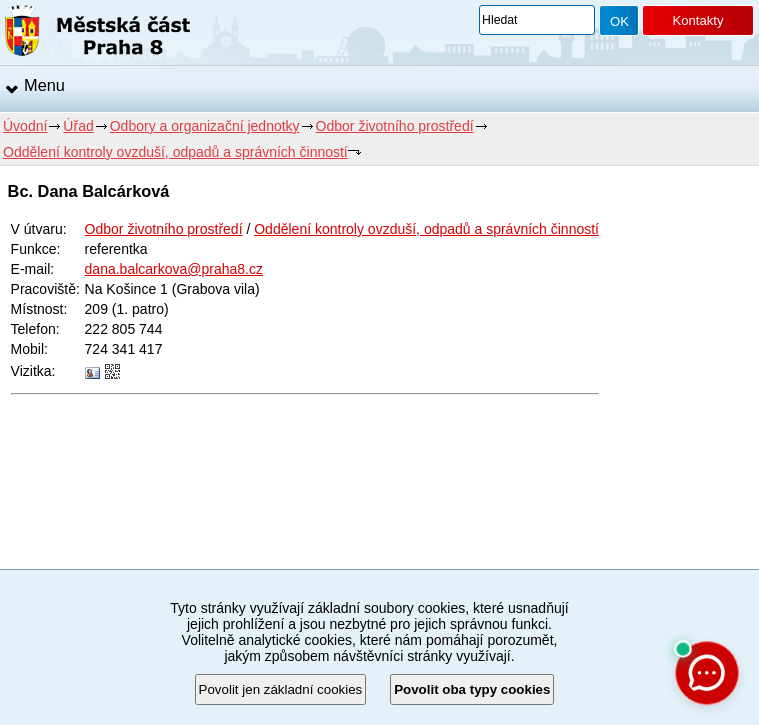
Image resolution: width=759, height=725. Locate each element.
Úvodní (25, 126)
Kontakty (697, 20)
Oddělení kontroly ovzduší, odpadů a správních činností (175, 152)
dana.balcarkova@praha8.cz (174, 269)
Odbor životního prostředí (395, 126)
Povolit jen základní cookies (281, 689)
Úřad (78, 126)
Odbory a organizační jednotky (205, 126)
